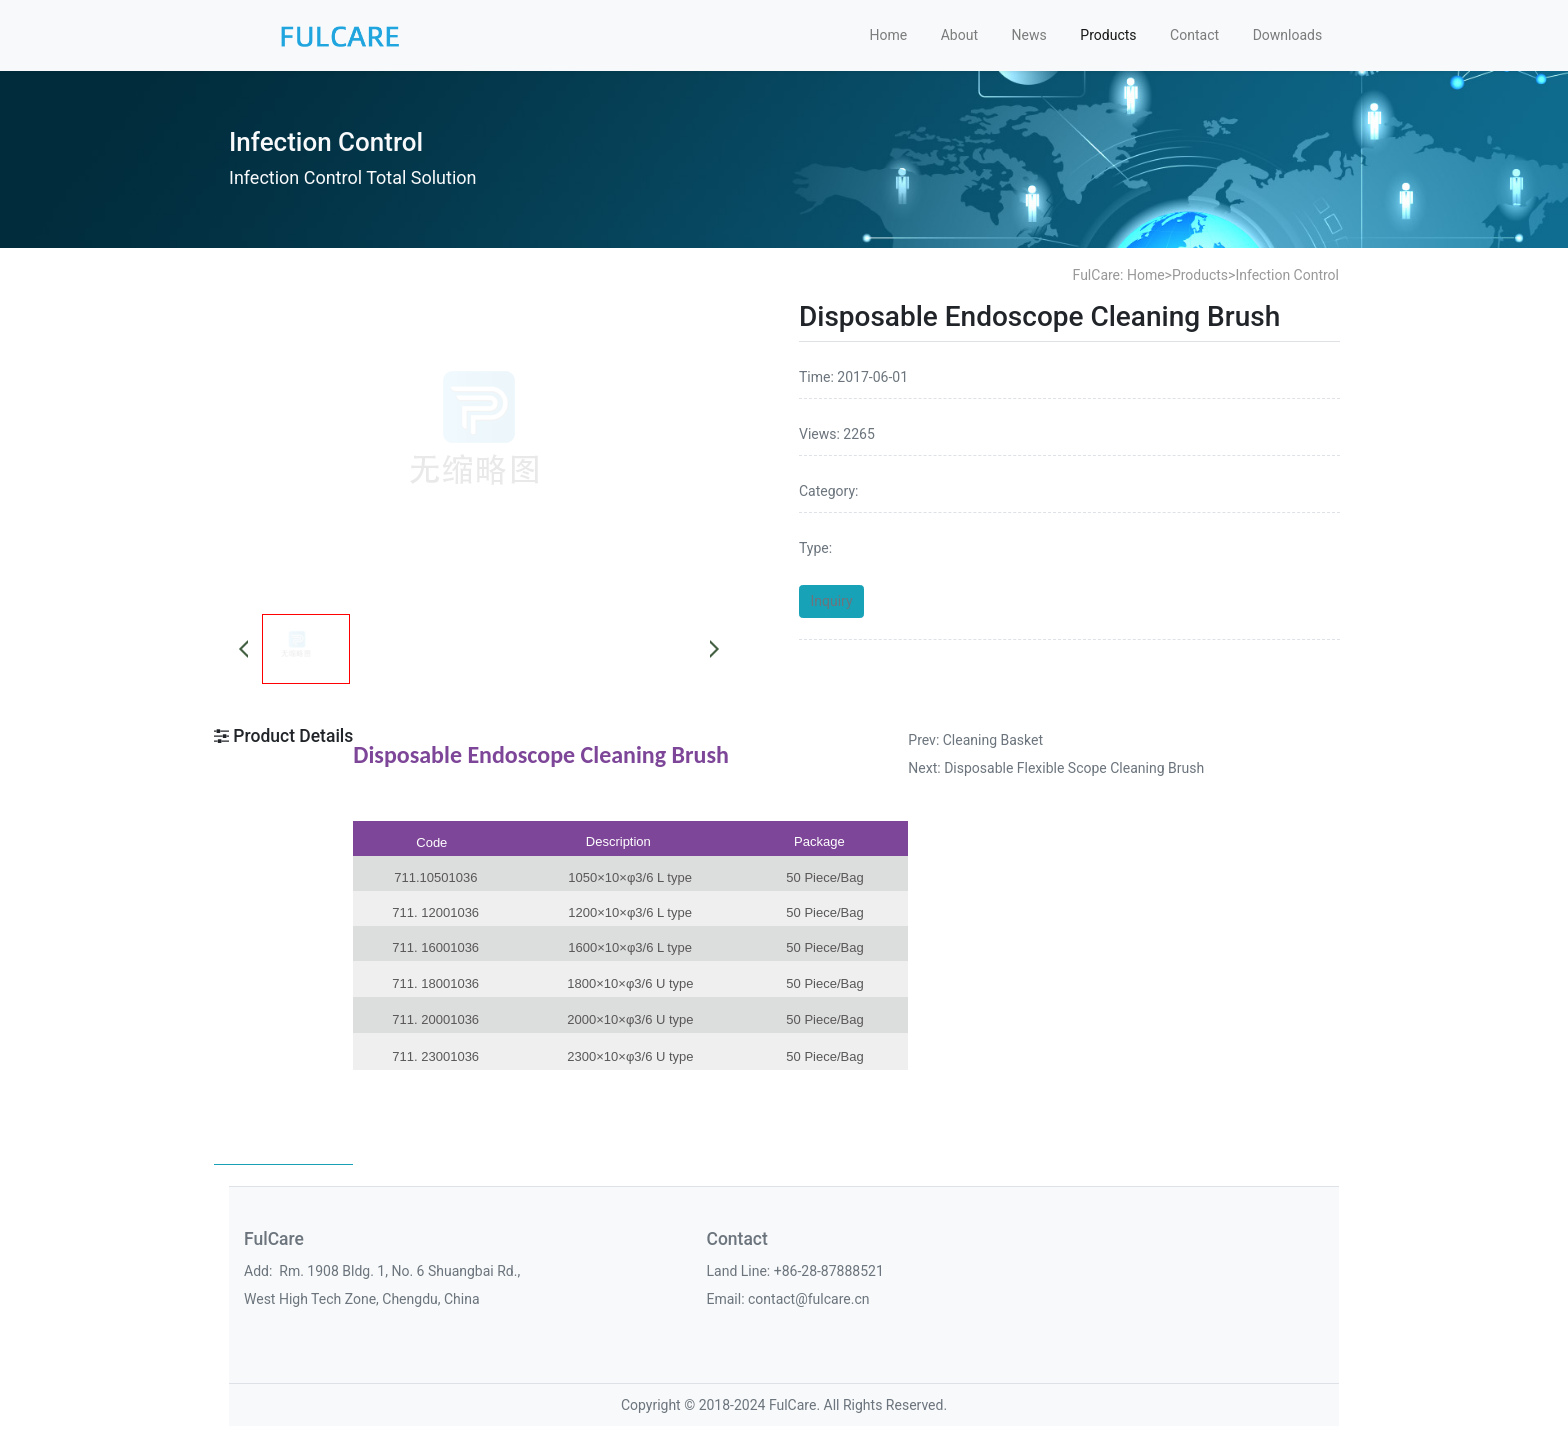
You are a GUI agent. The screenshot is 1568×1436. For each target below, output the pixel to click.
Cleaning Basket (993, 740)
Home (888, 35)
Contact (1194, 35)
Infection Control (1287, 275)
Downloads (1288, 35)
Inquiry (832, 601)
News (1029, 35)
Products (1108, 35)
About (959, 35)
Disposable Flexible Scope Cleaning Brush (1074, 768)
